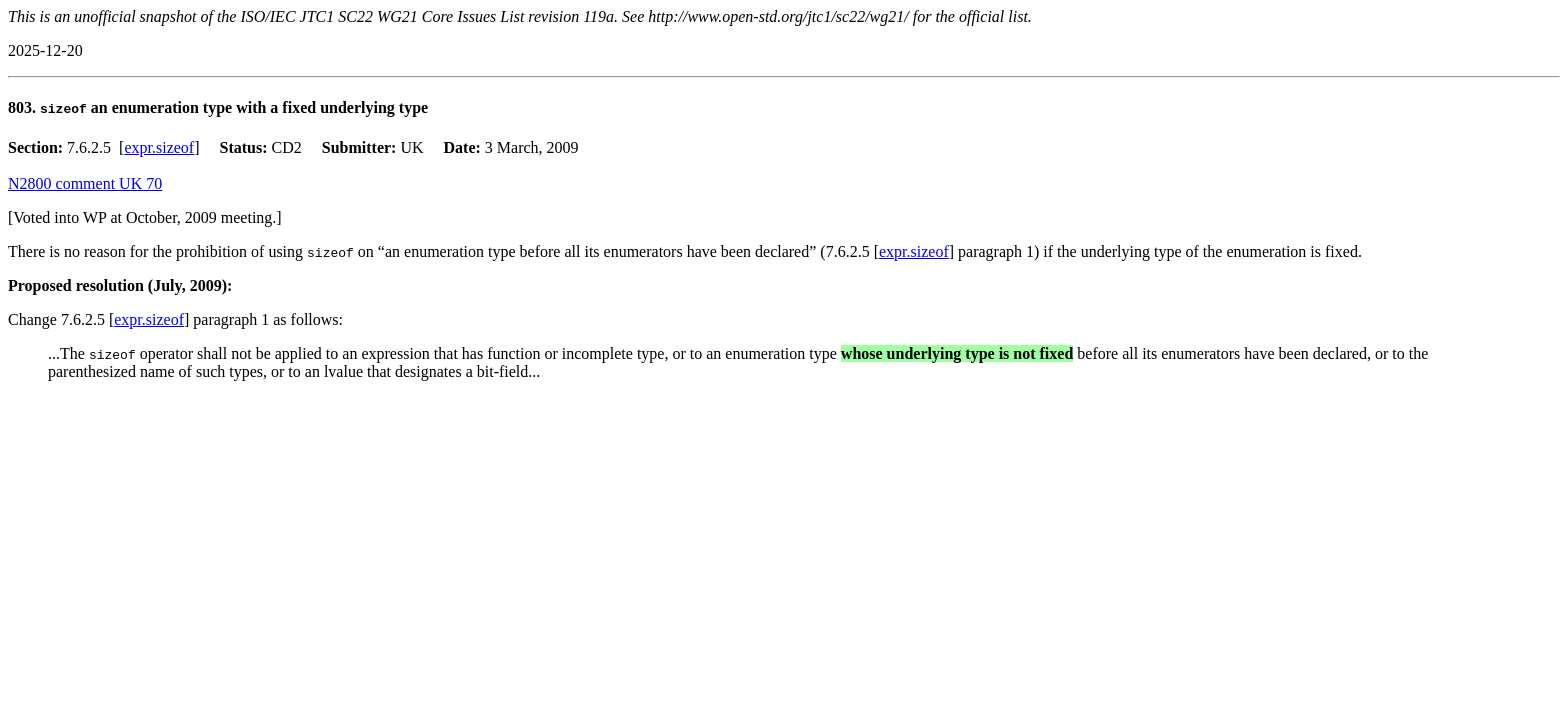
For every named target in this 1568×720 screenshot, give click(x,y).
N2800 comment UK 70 (85, 183)
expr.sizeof (159, 147)
